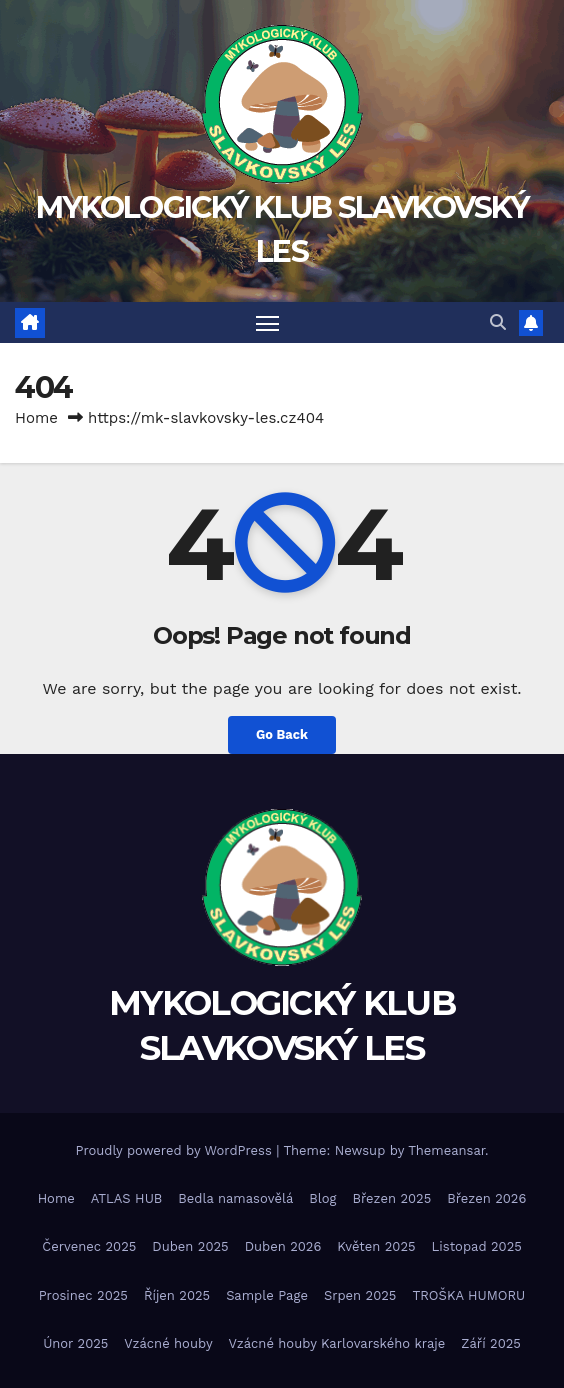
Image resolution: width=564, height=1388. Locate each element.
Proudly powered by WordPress (175, 1150)
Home (36, 418)
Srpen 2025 (360, 1295)
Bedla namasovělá (235, 1198)
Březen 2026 (486, 1198)
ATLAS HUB (127, 1198)
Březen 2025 (392, 1198)
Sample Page (267, 1295)
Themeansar (446, 1150)
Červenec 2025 (89, 1246)
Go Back (282, 734)
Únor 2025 (75, 1343)
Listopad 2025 (477, 1246)
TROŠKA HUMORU (468, 1295)
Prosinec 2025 (83, 1295)
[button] (498, 322)
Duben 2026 (283, 1246)
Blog (322, 1198)
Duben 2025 (190, 1246)
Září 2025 (491, 1343)
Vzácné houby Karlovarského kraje (337, 1343)
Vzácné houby (168, 1343)
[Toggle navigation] (268, 323)
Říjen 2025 (177, 1295)
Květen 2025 (376, 1246)
